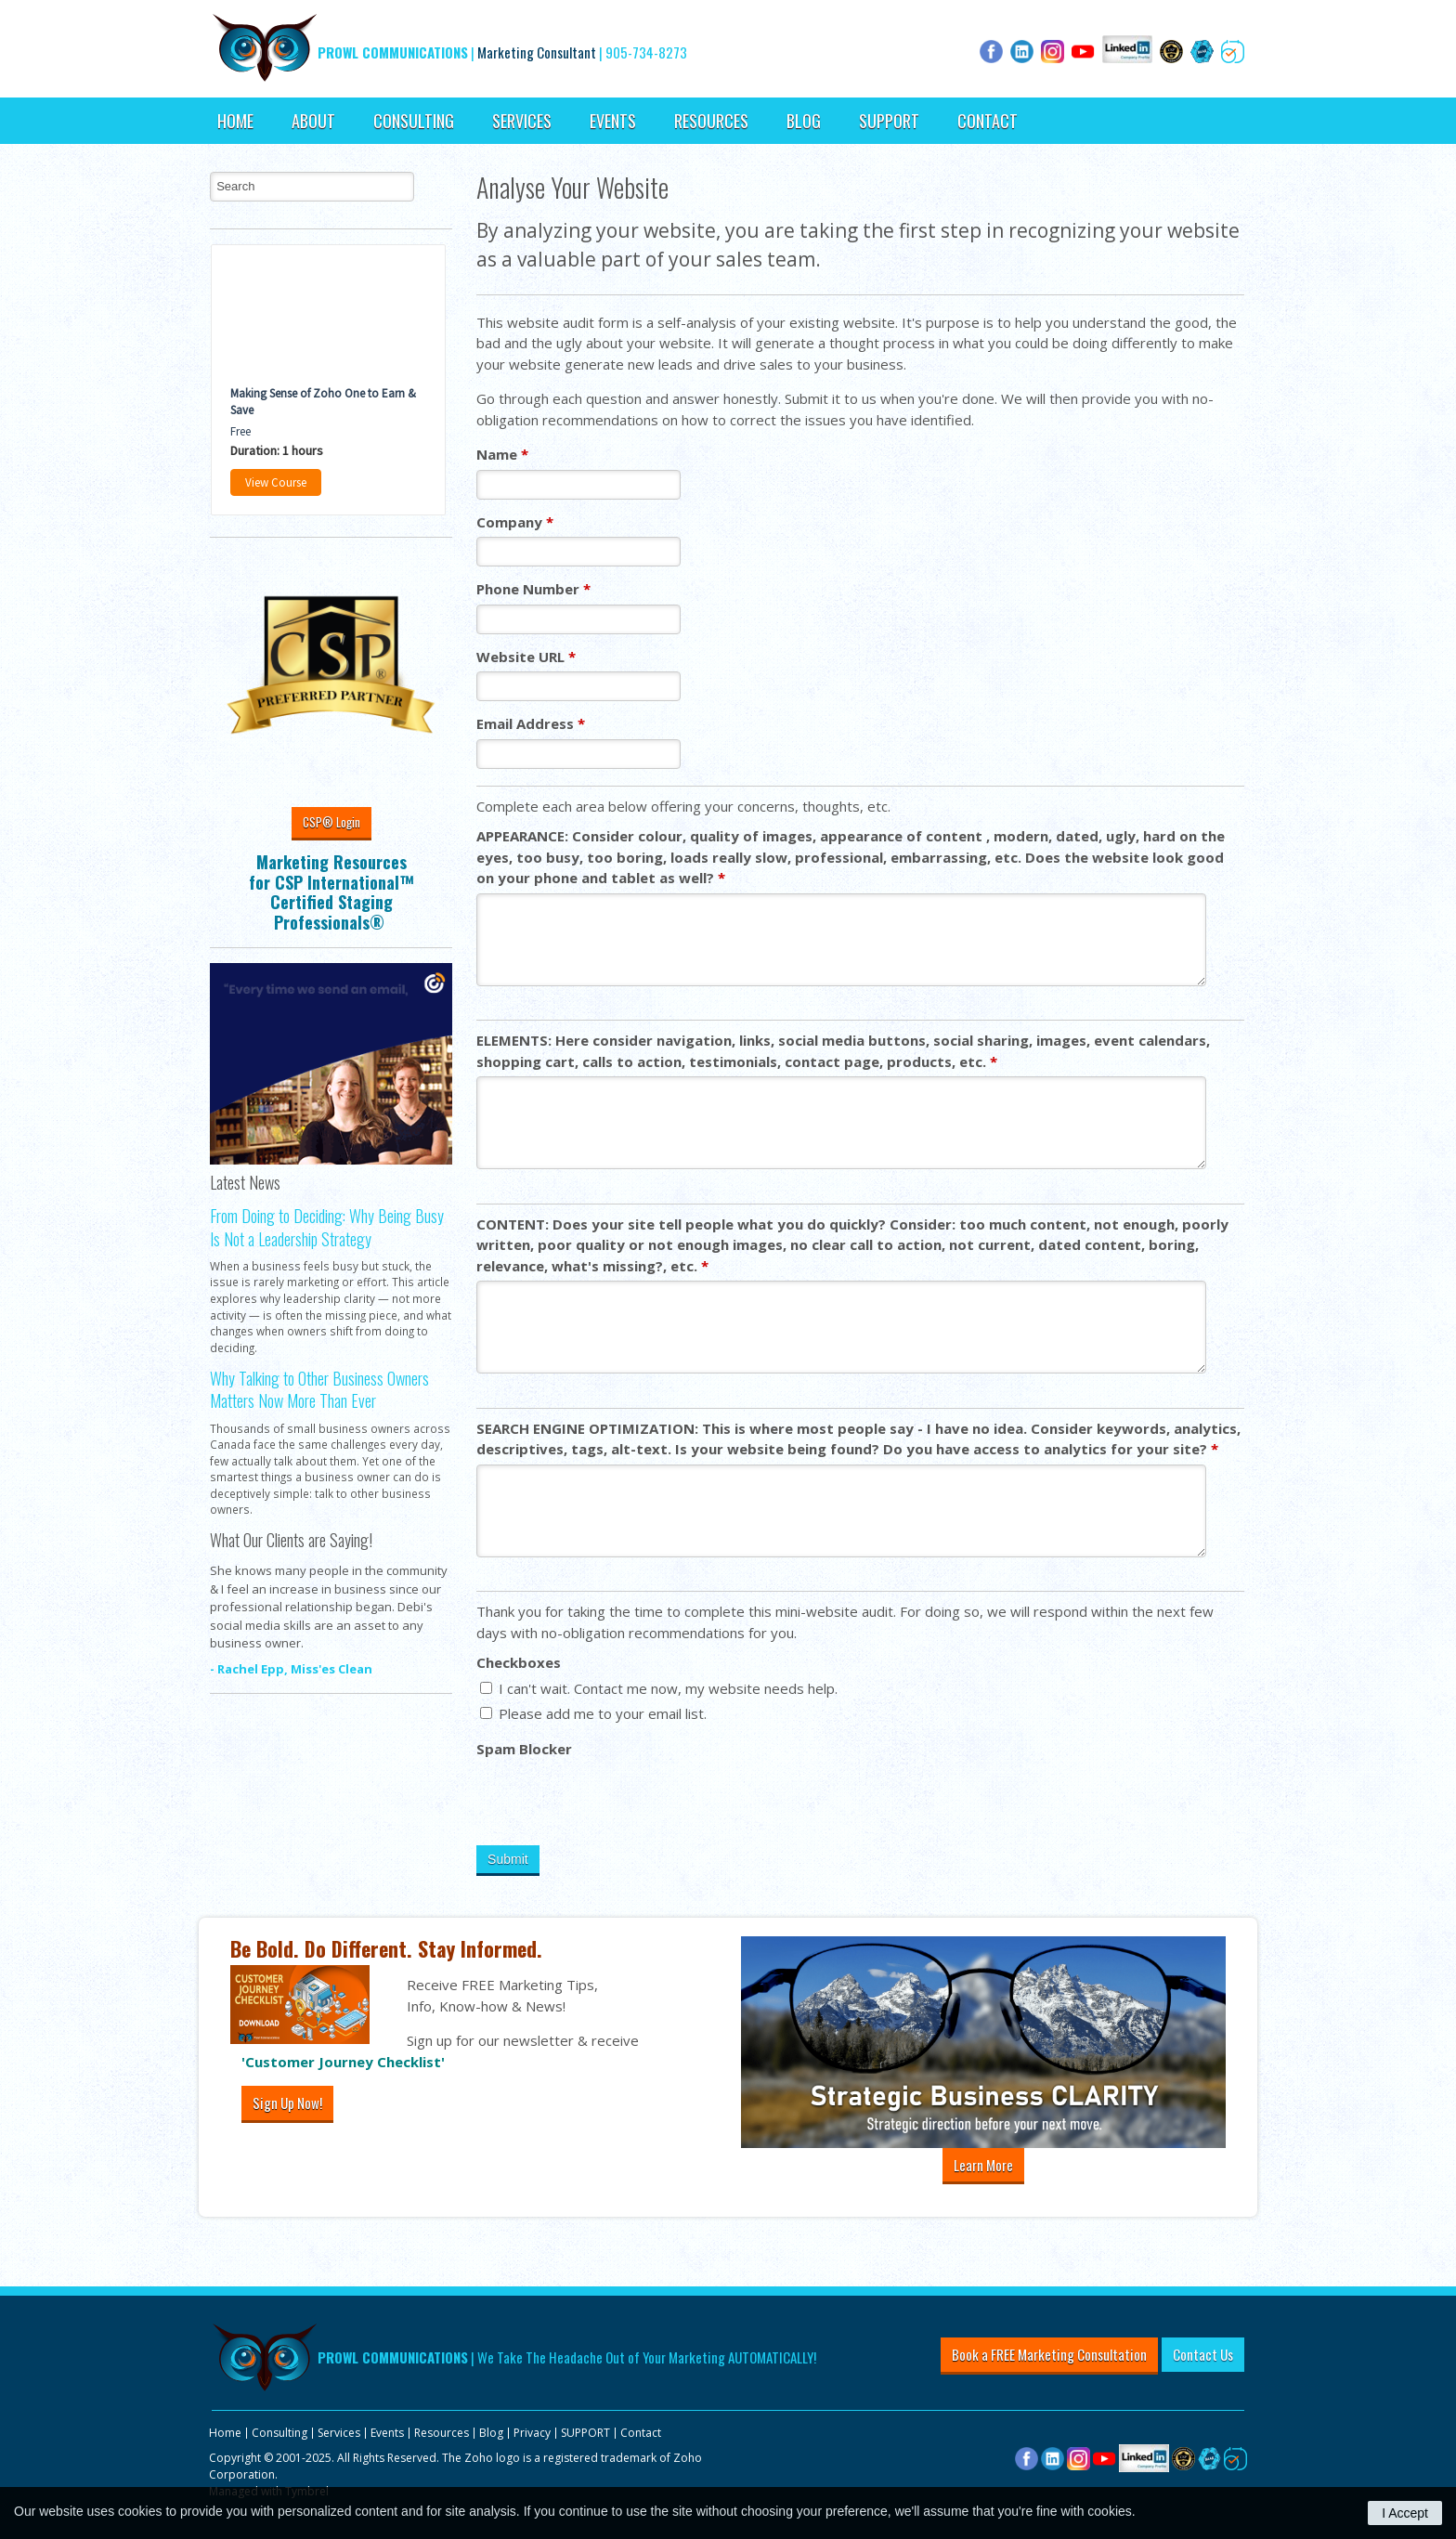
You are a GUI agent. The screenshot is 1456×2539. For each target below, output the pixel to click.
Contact (987, 121)
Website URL (526, 656)
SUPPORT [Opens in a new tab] (889, 121)
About (313, 121)
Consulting (413, 121)
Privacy (532, 2433)
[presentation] (617, 1800)
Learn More (983, 2165)
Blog (803, 121)
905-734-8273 (646, 52)
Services (522, 121)
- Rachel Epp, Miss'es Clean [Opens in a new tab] (291, 1668)
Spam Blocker (524, 1748)
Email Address (530, 723)
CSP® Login (331, 822)
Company (514, 522)
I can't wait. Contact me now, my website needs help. (659, 1688)
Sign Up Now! (287, 2102)
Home (235, 121)
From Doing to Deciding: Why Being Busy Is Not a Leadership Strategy (327, 1227)
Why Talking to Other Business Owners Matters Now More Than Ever (319, 1389)
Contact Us (1203, 2354)
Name (502, 454)
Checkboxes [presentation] (518, 1662)
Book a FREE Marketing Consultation (1049, 2354)
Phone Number (533, 588)
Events (613, 121)
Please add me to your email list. (593, 1713)
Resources (711, 121)
